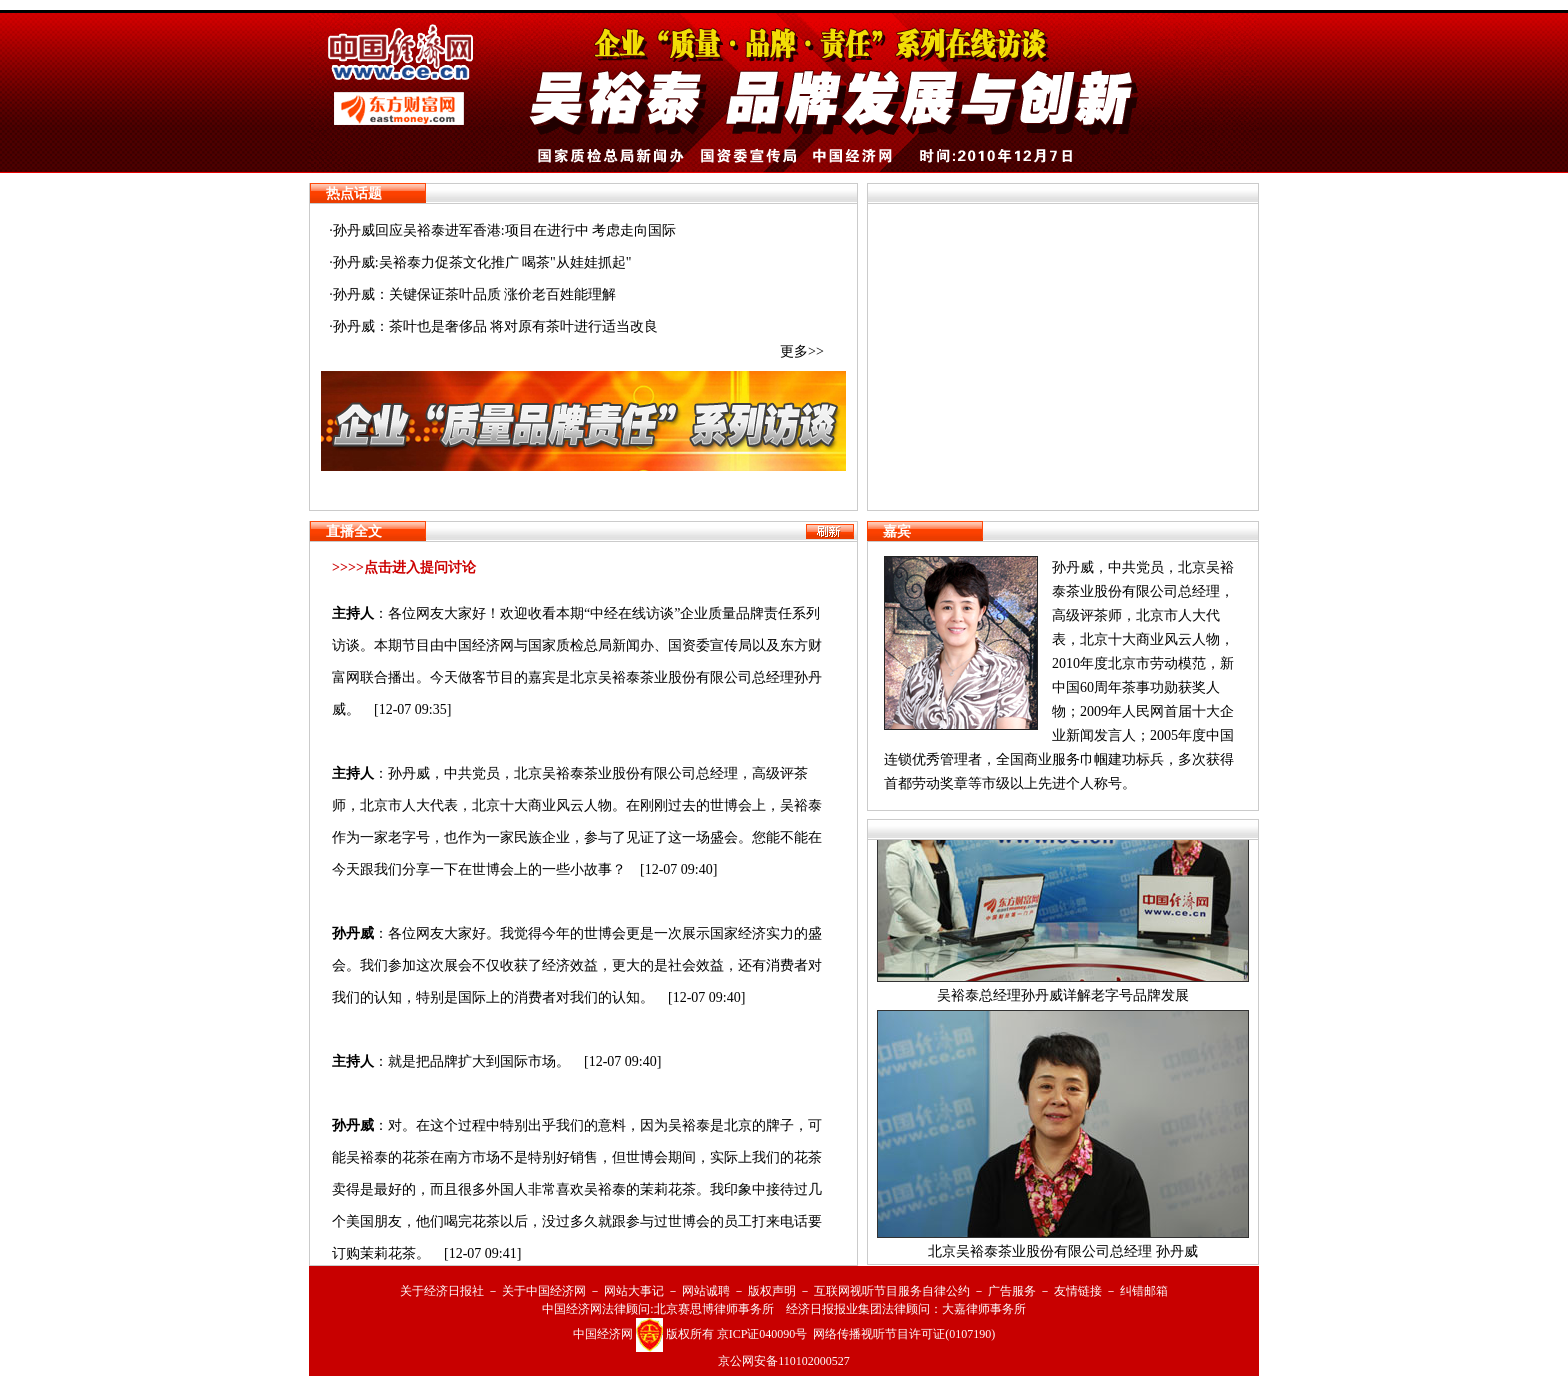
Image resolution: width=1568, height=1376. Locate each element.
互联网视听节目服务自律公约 (892, 1291)
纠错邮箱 (1144, 1291)
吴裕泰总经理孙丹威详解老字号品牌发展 (1063, 1000)
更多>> (802, 351)
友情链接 (1078, 1291)
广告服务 (1012, 1291)
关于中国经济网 (544, 1291)
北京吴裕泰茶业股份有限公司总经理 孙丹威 (1063, 1256)
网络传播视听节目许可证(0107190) (904, 1334)
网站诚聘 (706, 1291)
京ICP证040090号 (762, 1334)
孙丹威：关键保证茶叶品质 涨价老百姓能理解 (475, 294)
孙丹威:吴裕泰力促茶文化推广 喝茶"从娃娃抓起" (482, 262)
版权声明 (772, 1291)
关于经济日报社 (442, 1291)
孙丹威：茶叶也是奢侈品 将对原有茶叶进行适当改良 (496, 326)
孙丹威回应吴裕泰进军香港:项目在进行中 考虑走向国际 (504, 230)
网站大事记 (634, 1291)
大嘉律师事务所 (984, 1309)
